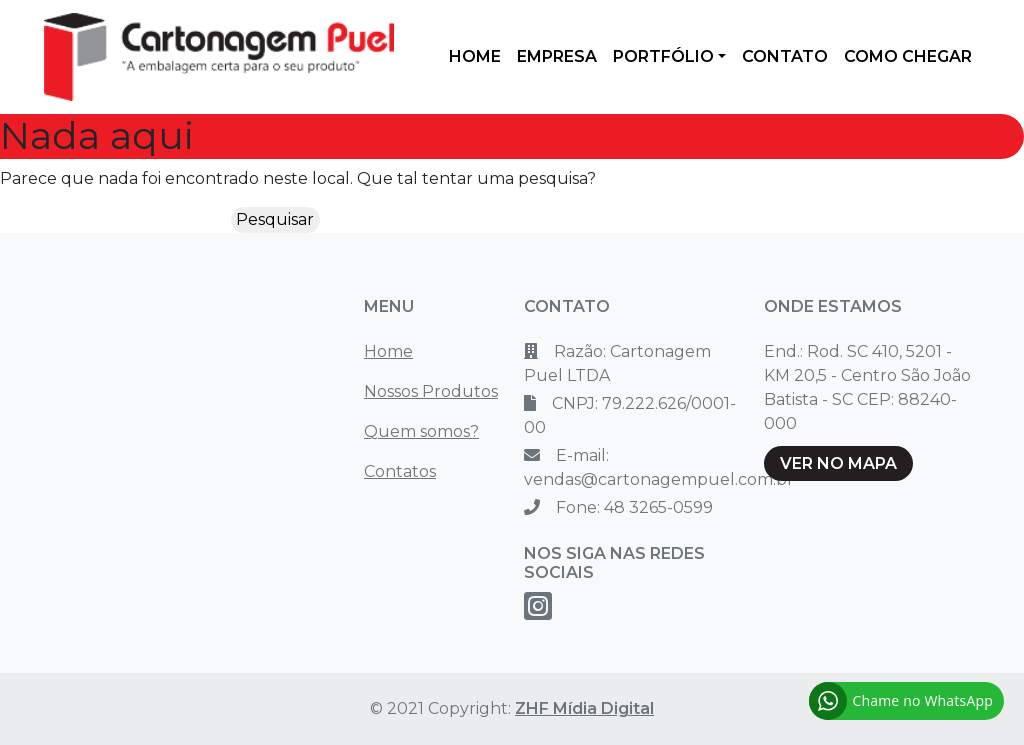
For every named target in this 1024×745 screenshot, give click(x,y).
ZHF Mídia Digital (584, 708)
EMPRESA (557, 56)
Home (388, 351)
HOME (475, 56)
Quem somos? (421, 431)
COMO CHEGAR (908, 56)
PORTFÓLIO (663, 56)
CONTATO (785, 56)
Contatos (400, 471)
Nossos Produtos (431, 391)
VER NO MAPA (838, 463)
